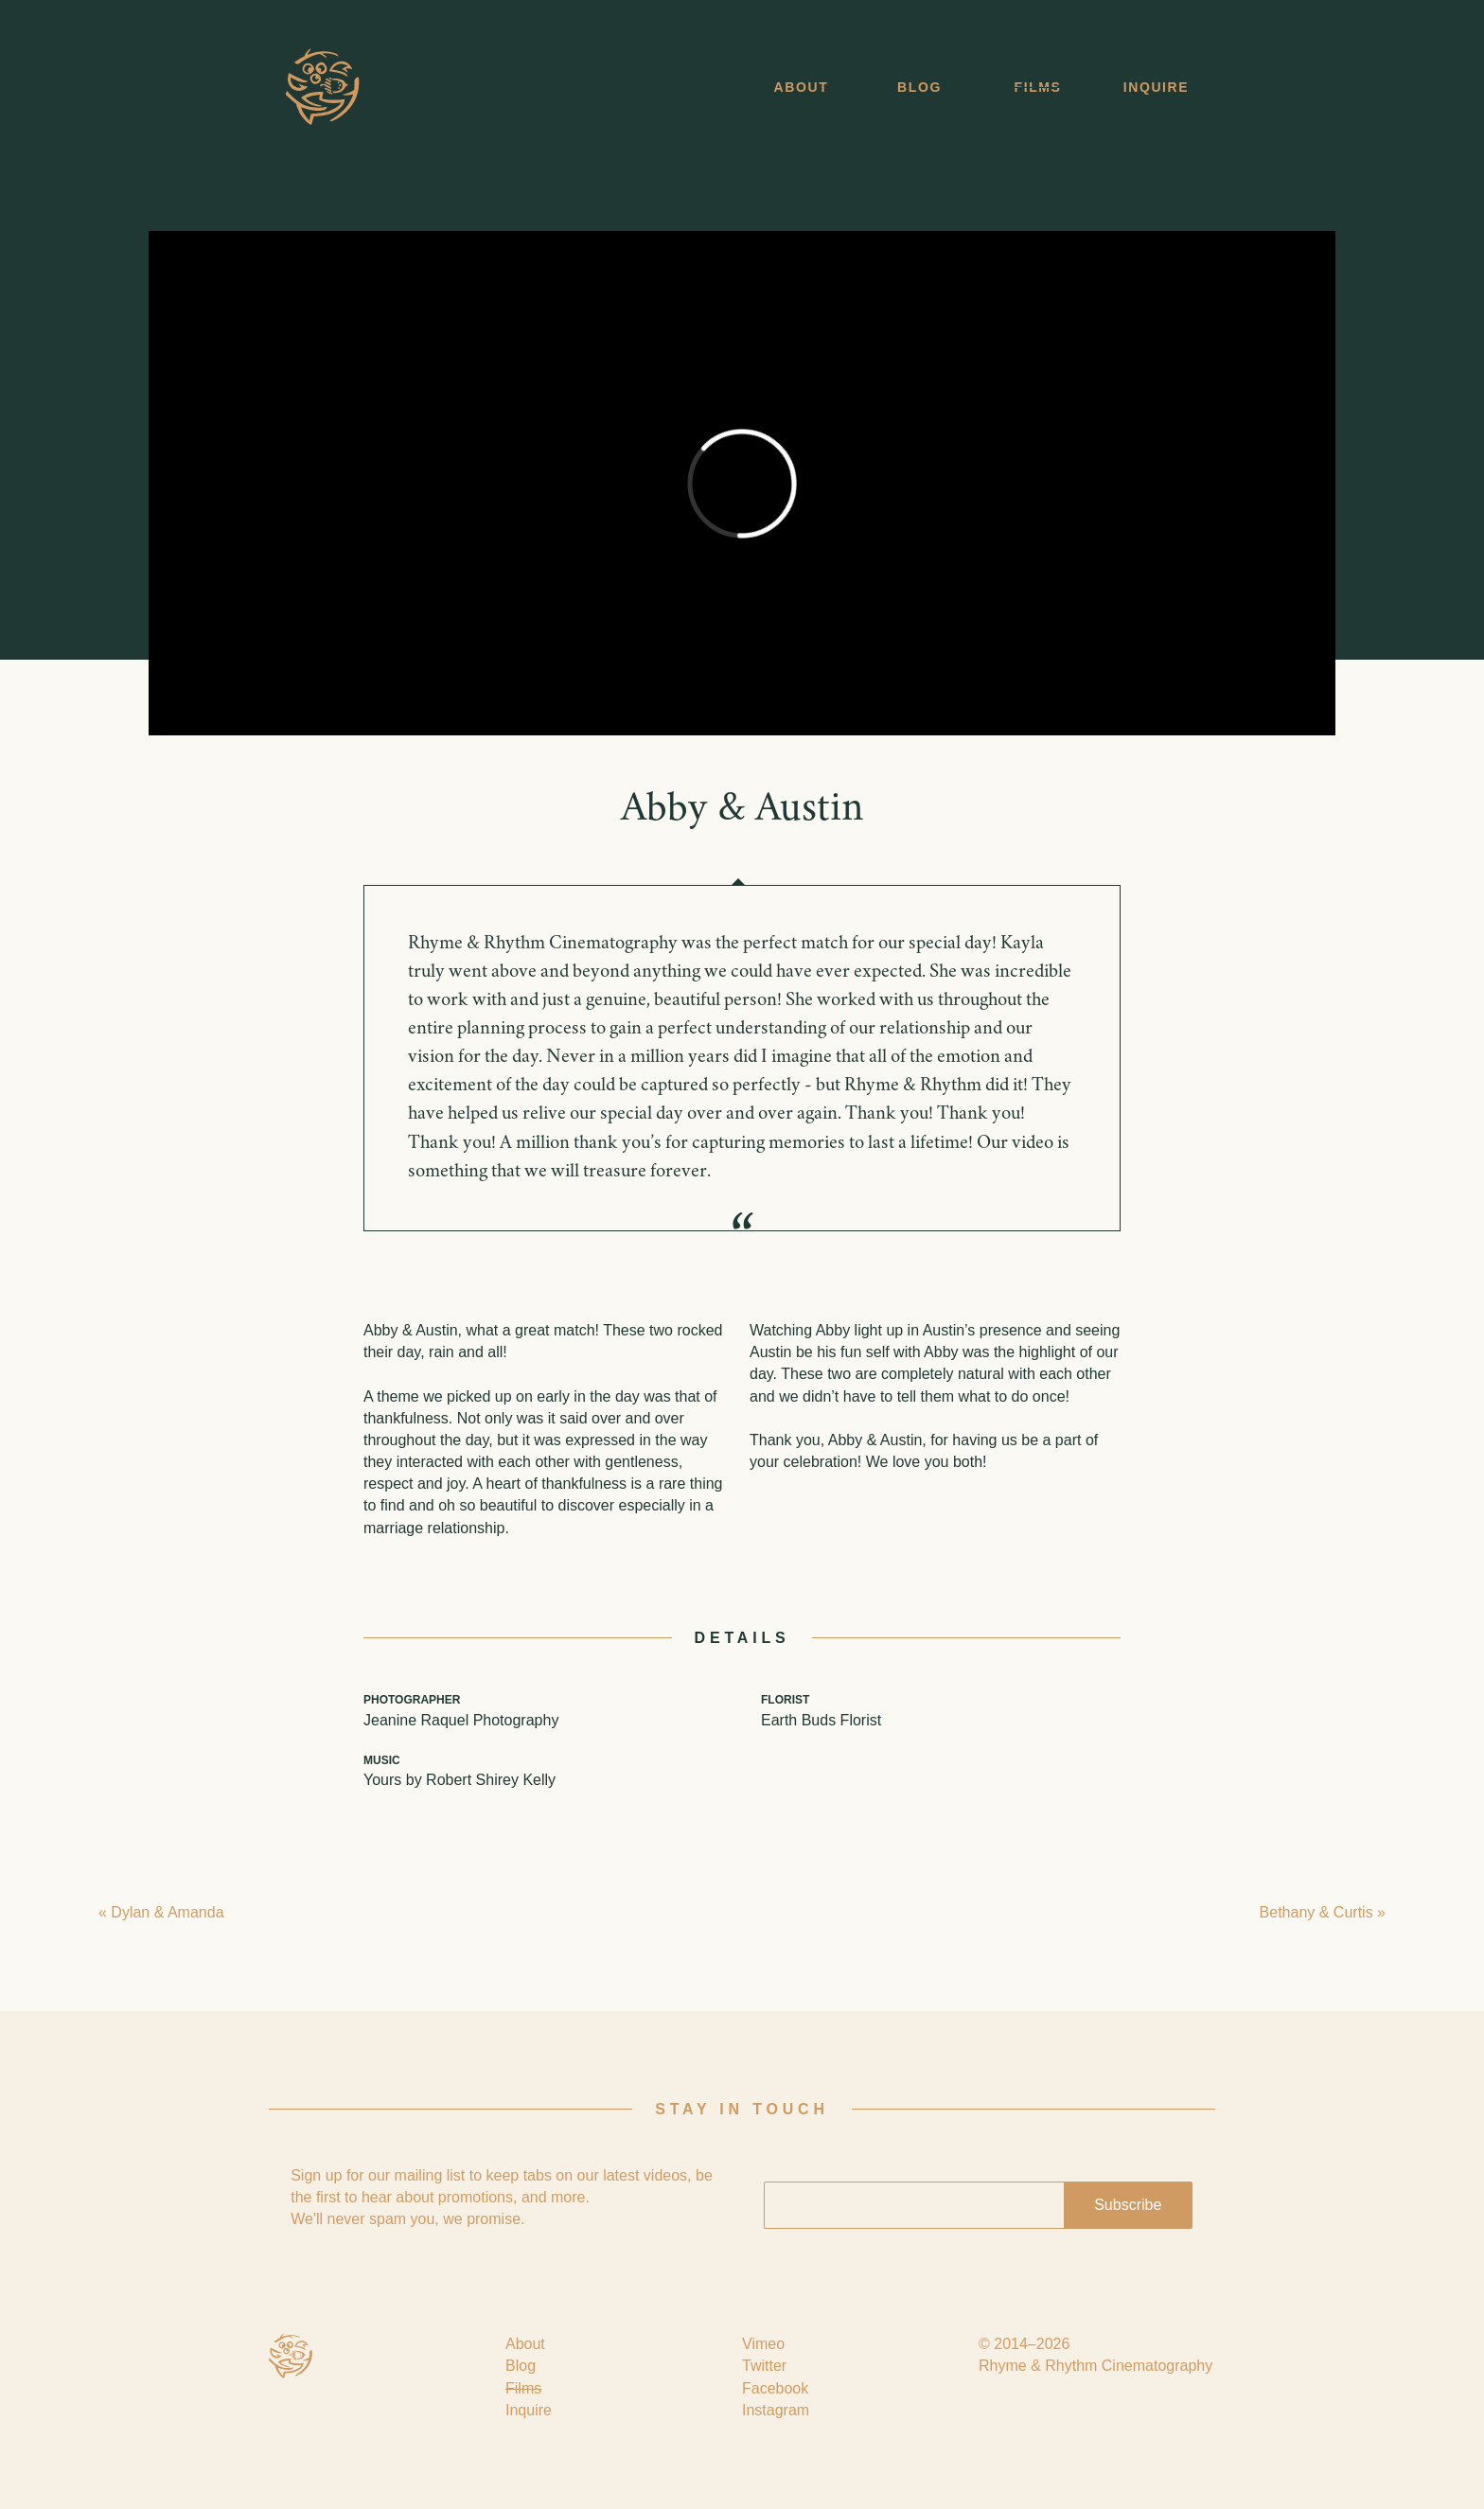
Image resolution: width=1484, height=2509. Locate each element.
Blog (919, 87)
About (801, 87)
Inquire (1156, 87)
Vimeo (763, 2344)
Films (1038, 87)
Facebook (775, 2388)
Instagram (775, 2410)
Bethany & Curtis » (1323, 1912)
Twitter (764, 2366)
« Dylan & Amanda (161, 1912)
